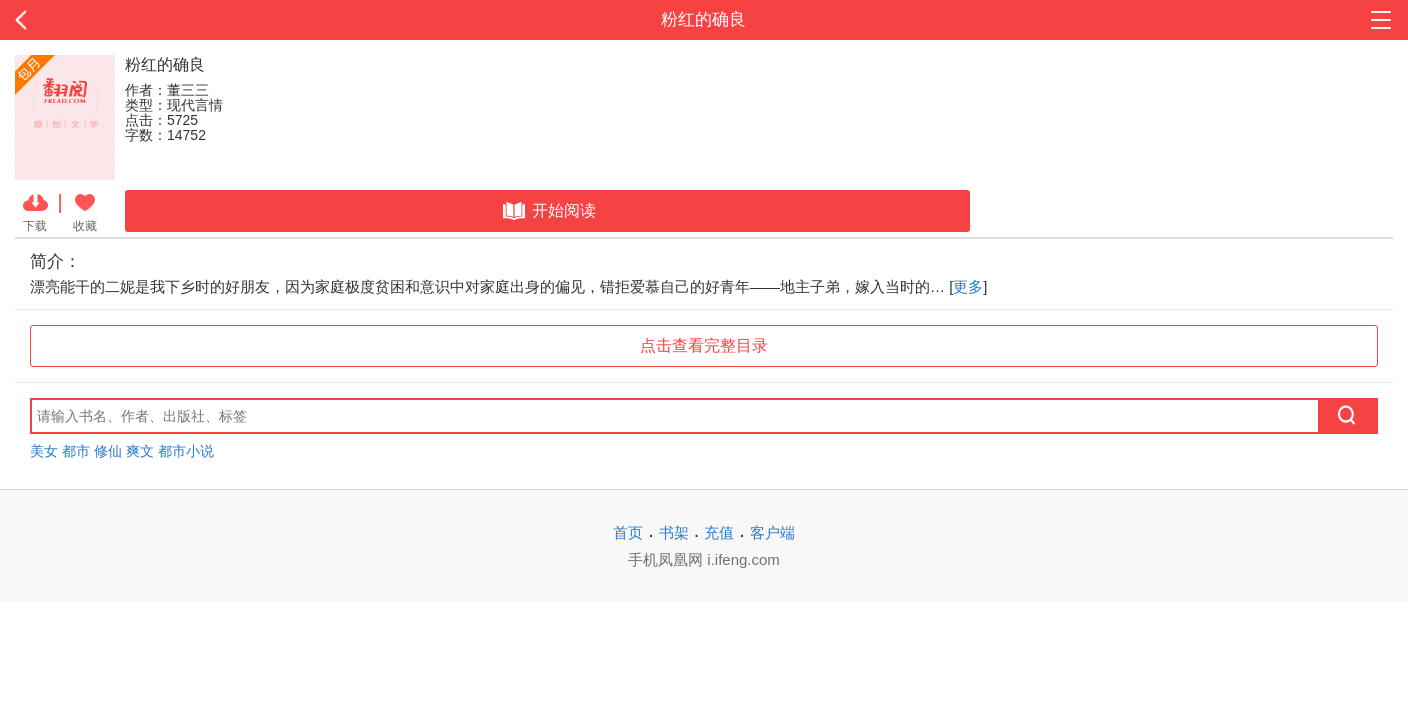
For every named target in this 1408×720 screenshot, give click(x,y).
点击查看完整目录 (704, 345)
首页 (628, 532)
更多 (968, 286)
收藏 (85, 211)
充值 (719, 532)
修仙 (108, 451)
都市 (76, 451)
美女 (44, 451)
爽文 (140, 451)
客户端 (772, 532)
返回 (141, 20)
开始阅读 (547, 211)
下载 (35, 211)
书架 (674, 532)
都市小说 (186, 451)
